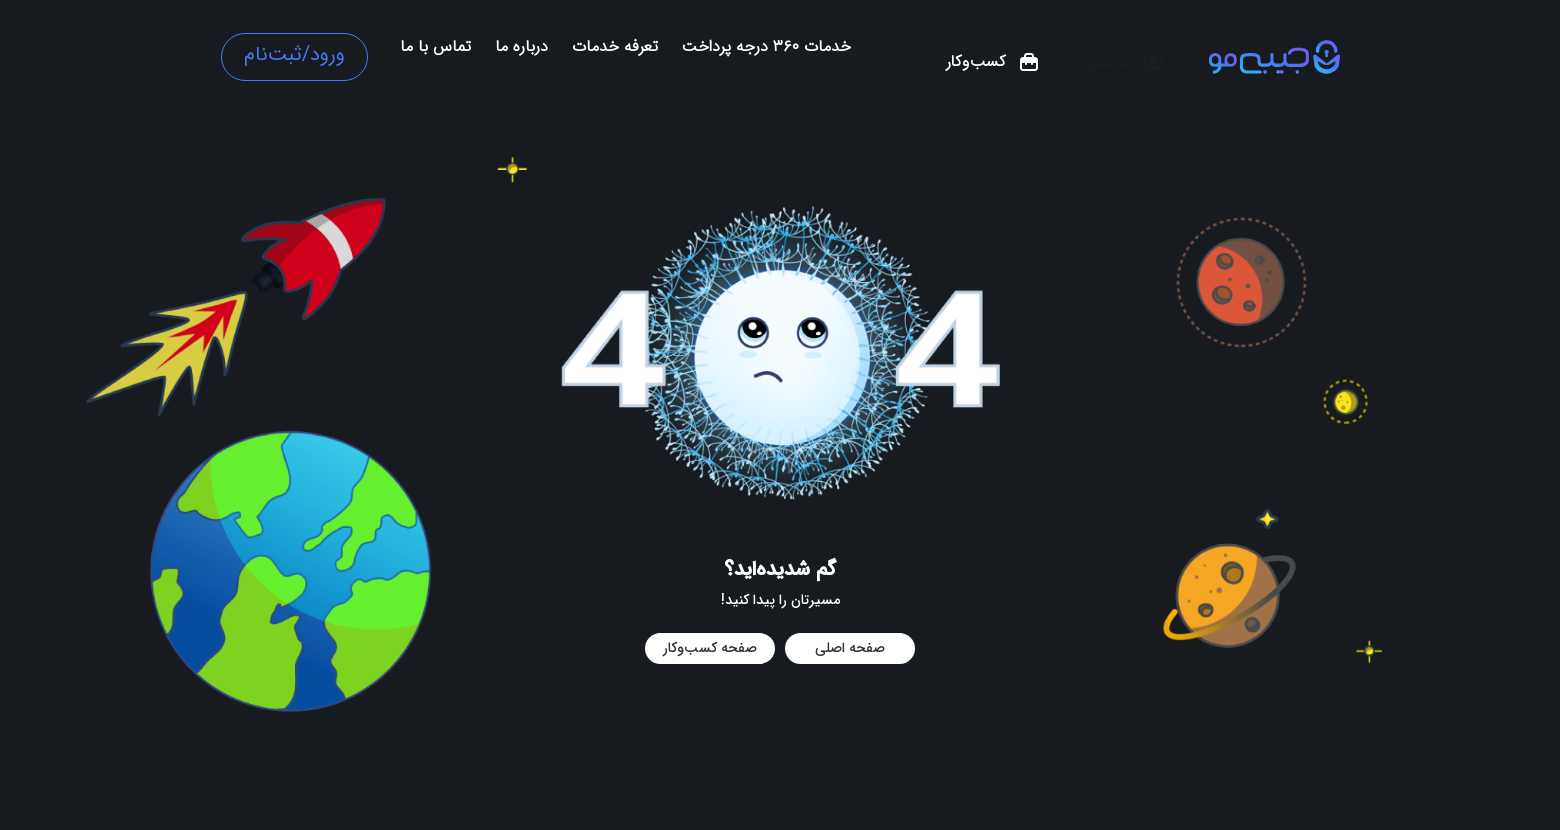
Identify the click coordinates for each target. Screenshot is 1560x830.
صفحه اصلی (850, 648)
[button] (1122, 62)
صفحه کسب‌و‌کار (710, 648)
